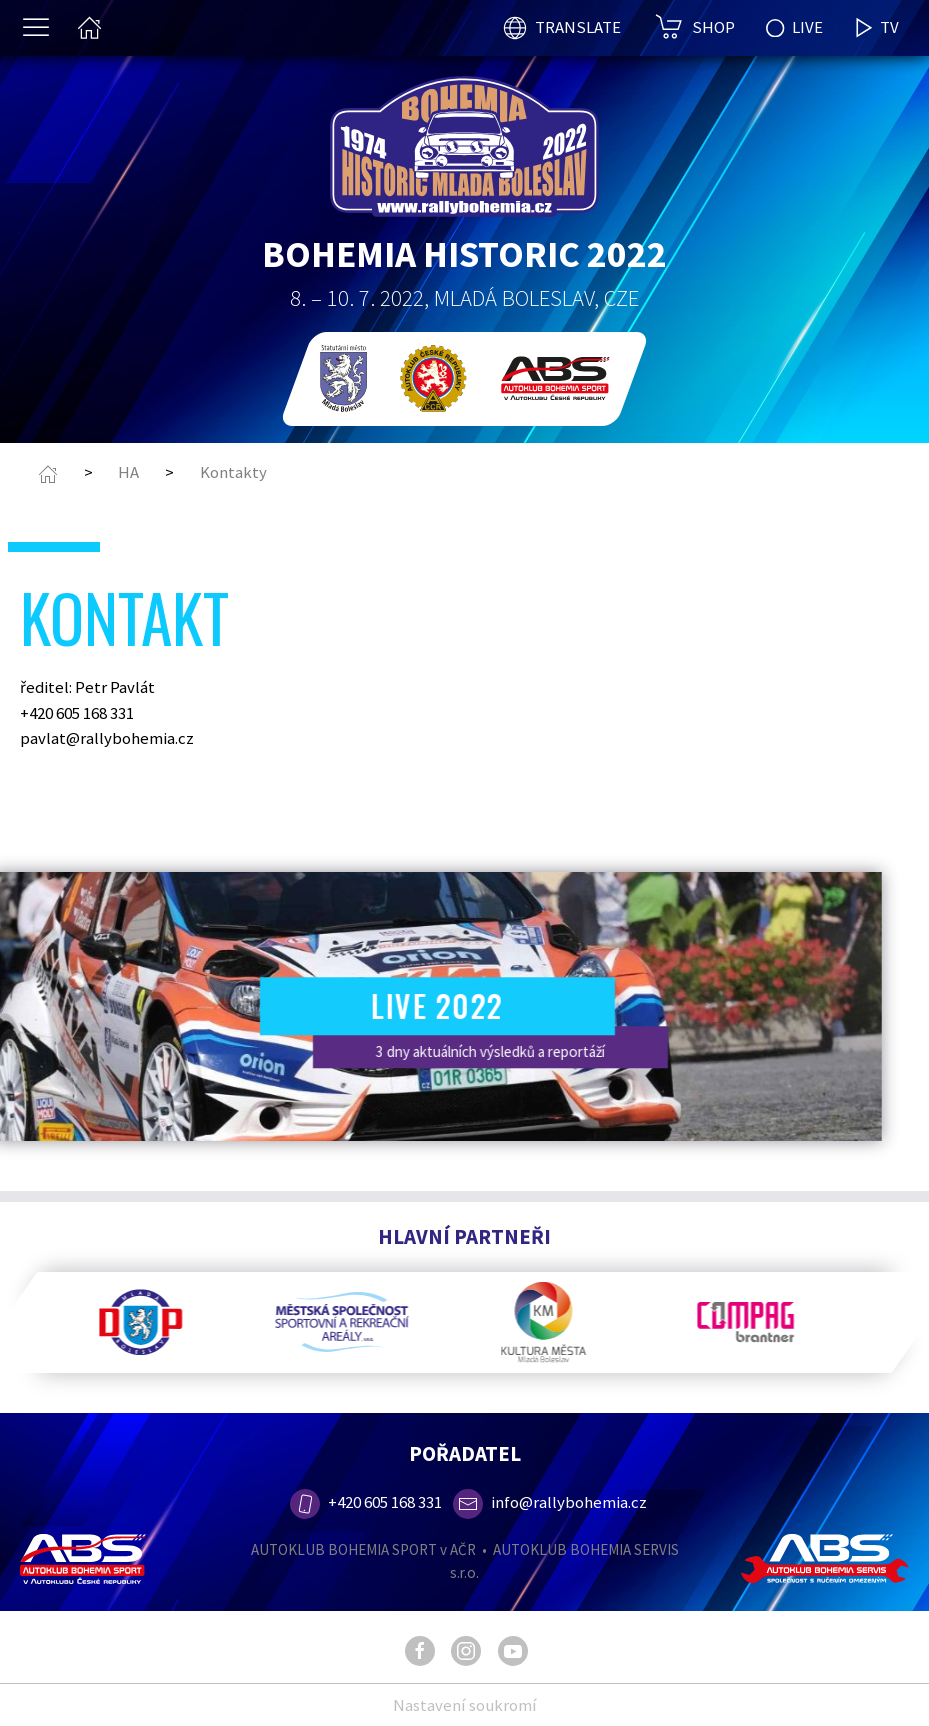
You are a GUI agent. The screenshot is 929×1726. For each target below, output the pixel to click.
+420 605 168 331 (365, 1502)
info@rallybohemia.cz (550, 1502)
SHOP (713, 27)
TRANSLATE (578, 27)
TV (876, 28)
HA (128, 472)
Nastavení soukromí (465, 1705)
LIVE (794, 27)
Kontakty (233, 472)
